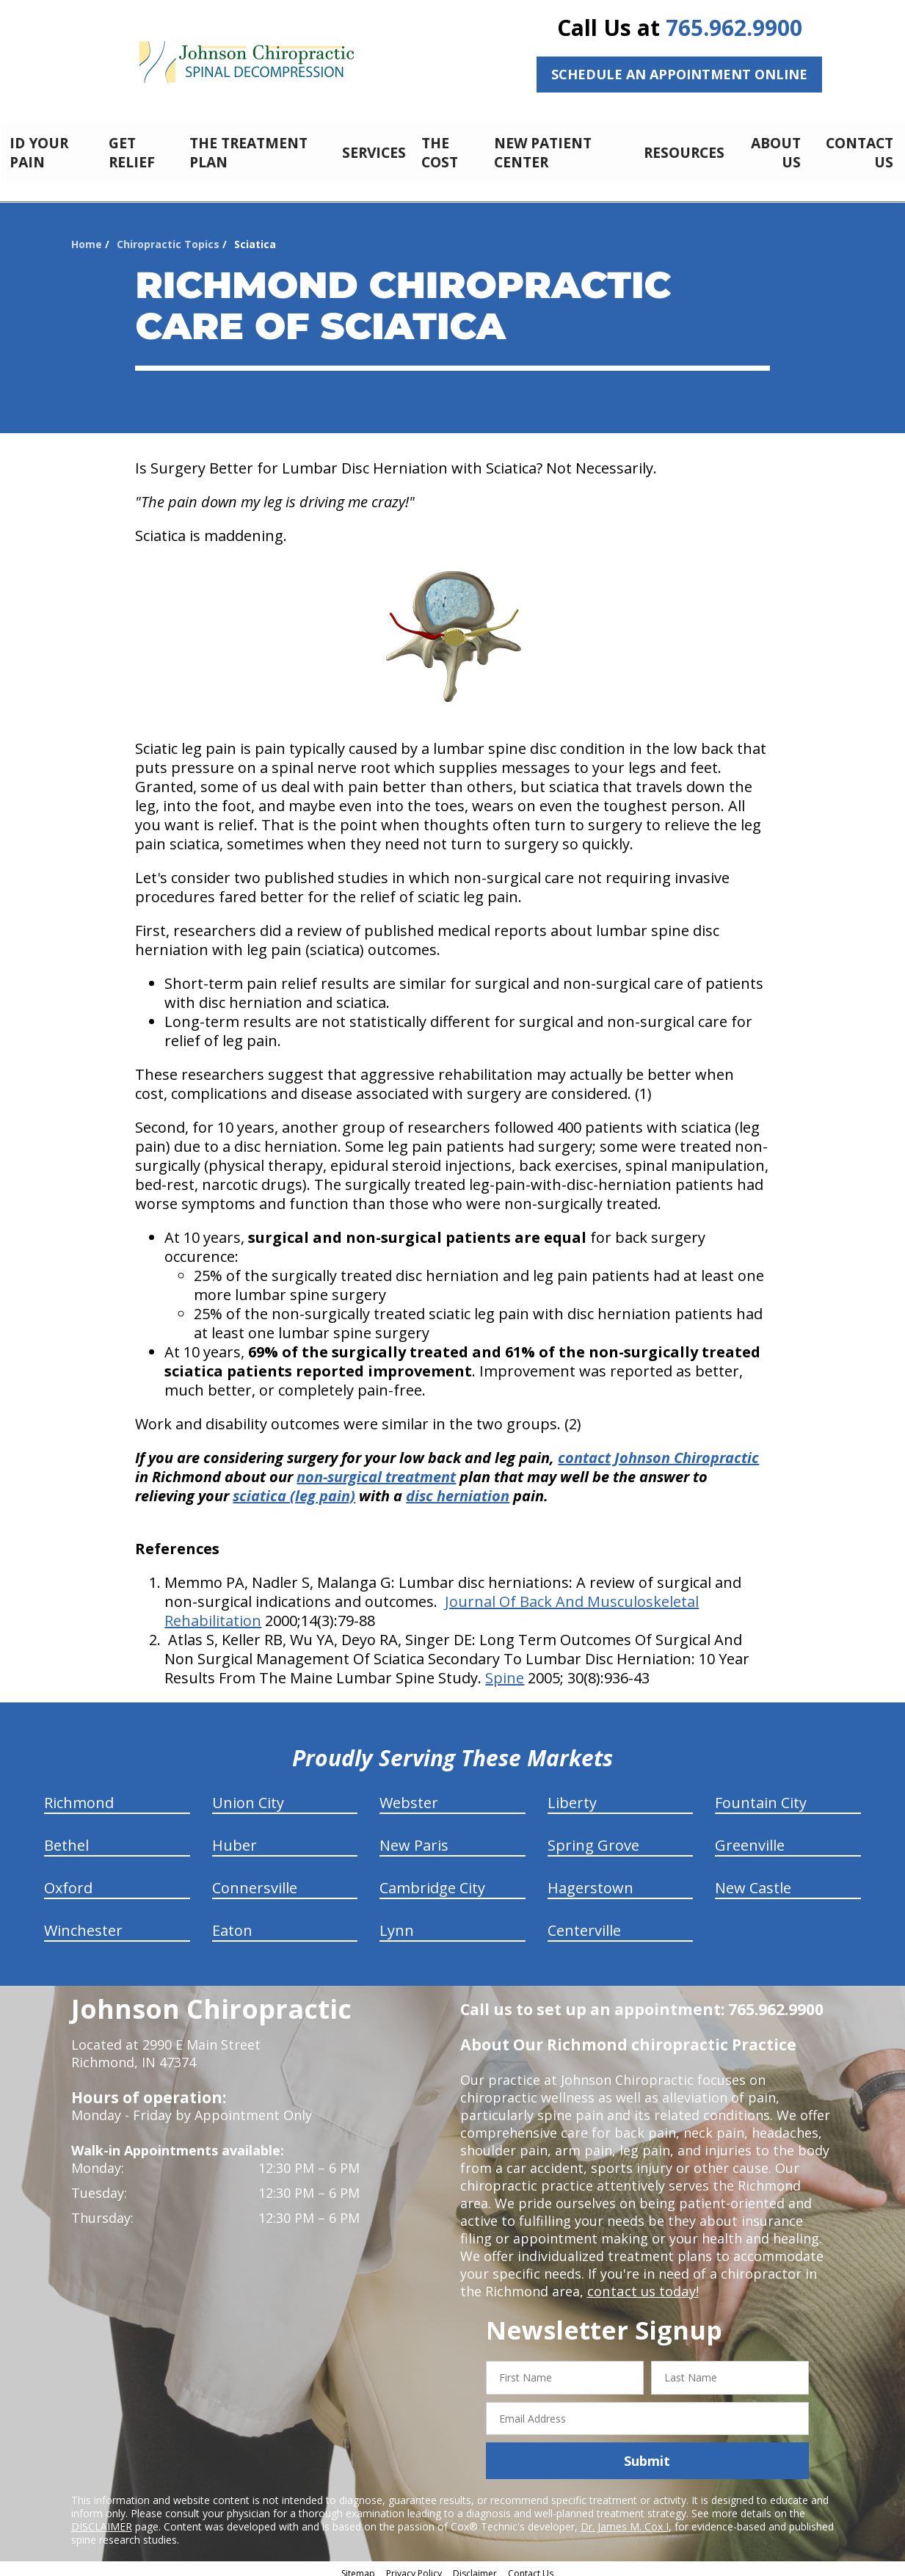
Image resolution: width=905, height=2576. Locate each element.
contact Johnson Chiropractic (658, 1449)
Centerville (584, 1922)
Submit (647, 2452)
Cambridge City (432, 1880)
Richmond (79, 1794)
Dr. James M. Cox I (625, 2518)
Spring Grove (593, 1837)
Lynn (396, 1922)
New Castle (753, 1880)
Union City (248, 1794)
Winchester (83, 1922)
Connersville (254, 1880)
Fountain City (761, 1794)
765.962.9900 (734, 27)
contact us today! (642, 2283)
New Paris (413, 1837)
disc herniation (457, 1488)
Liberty (572, 1794)
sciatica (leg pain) (294, 1488)
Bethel (66, 1837)
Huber (234, 1837)
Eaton (232, 1922)
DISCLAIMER (101, 2518)
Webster (408, 1794)
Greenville (750, 1837)
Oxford (68, 1880)
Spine (504, 1670)
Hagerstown (590, 1880)
